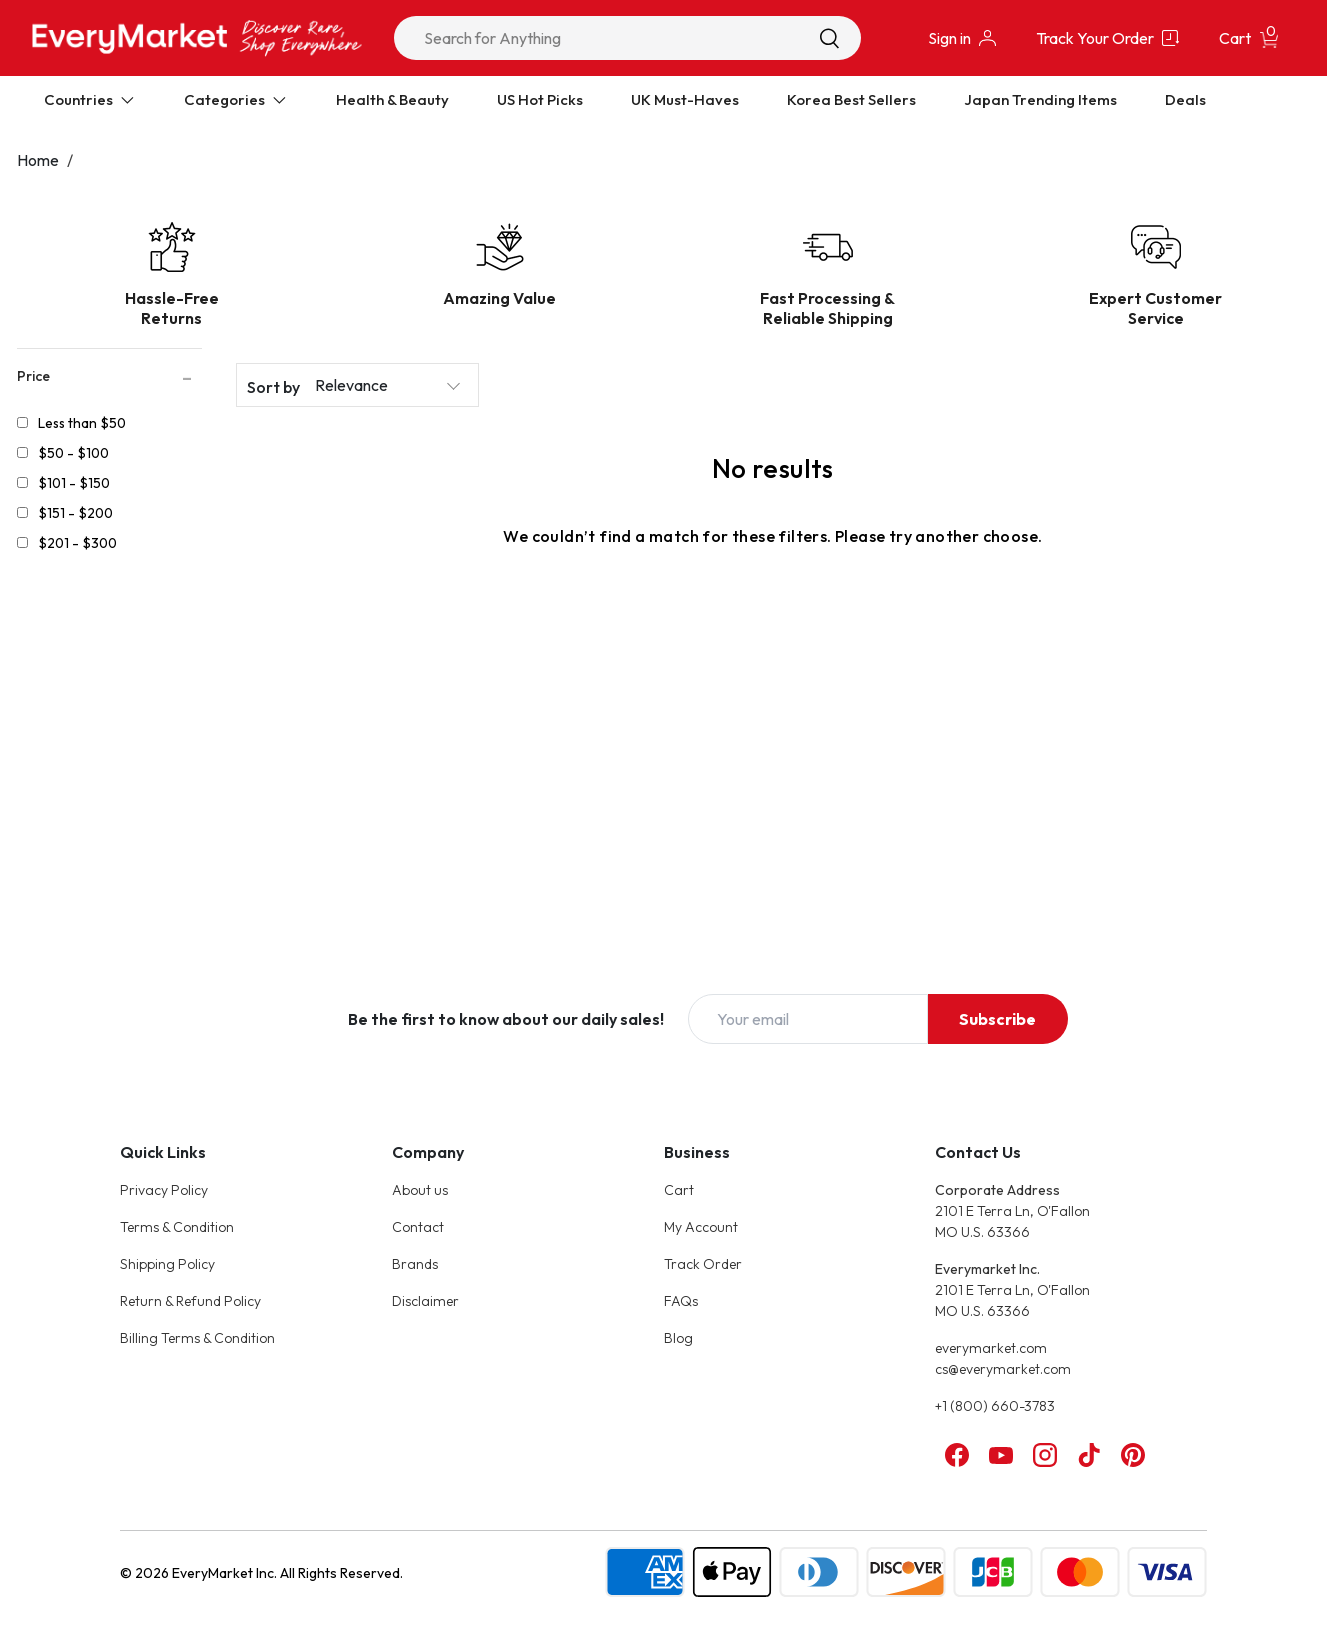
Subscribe (997, 1019)
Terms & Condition (177, 1227)
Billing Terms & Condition (197, 1338)
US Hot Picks (540, 99)
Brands (415, 1264)
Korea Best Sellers (851, 99)
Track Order (703, 1264)
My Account (701, 1227)
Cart (679, 1190)
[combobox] (627, 38)
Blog (678, 1338)
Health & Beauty (392, 99)
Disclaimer (425, 1301)
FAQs (681, 1301)
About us (420, 1190)
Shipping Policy (167, 1264)
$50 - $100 (73, 453)
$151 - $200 (75, 513)
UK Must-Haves (685, 99)
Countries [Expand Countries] (90, 99)
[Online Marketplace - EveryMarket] (197, 37)
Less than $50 (82, 423)
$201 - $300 (77, 543)
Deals (1185, 99)
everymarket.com (991, 1348)
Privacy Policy (164, 1190)
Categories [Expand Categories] (236, 99)
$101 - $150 (74, 483)
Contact (418, 1227)
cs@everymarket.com (1003, 1369)
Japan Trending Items (1040, 99)
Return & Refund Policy (190, 1301)
